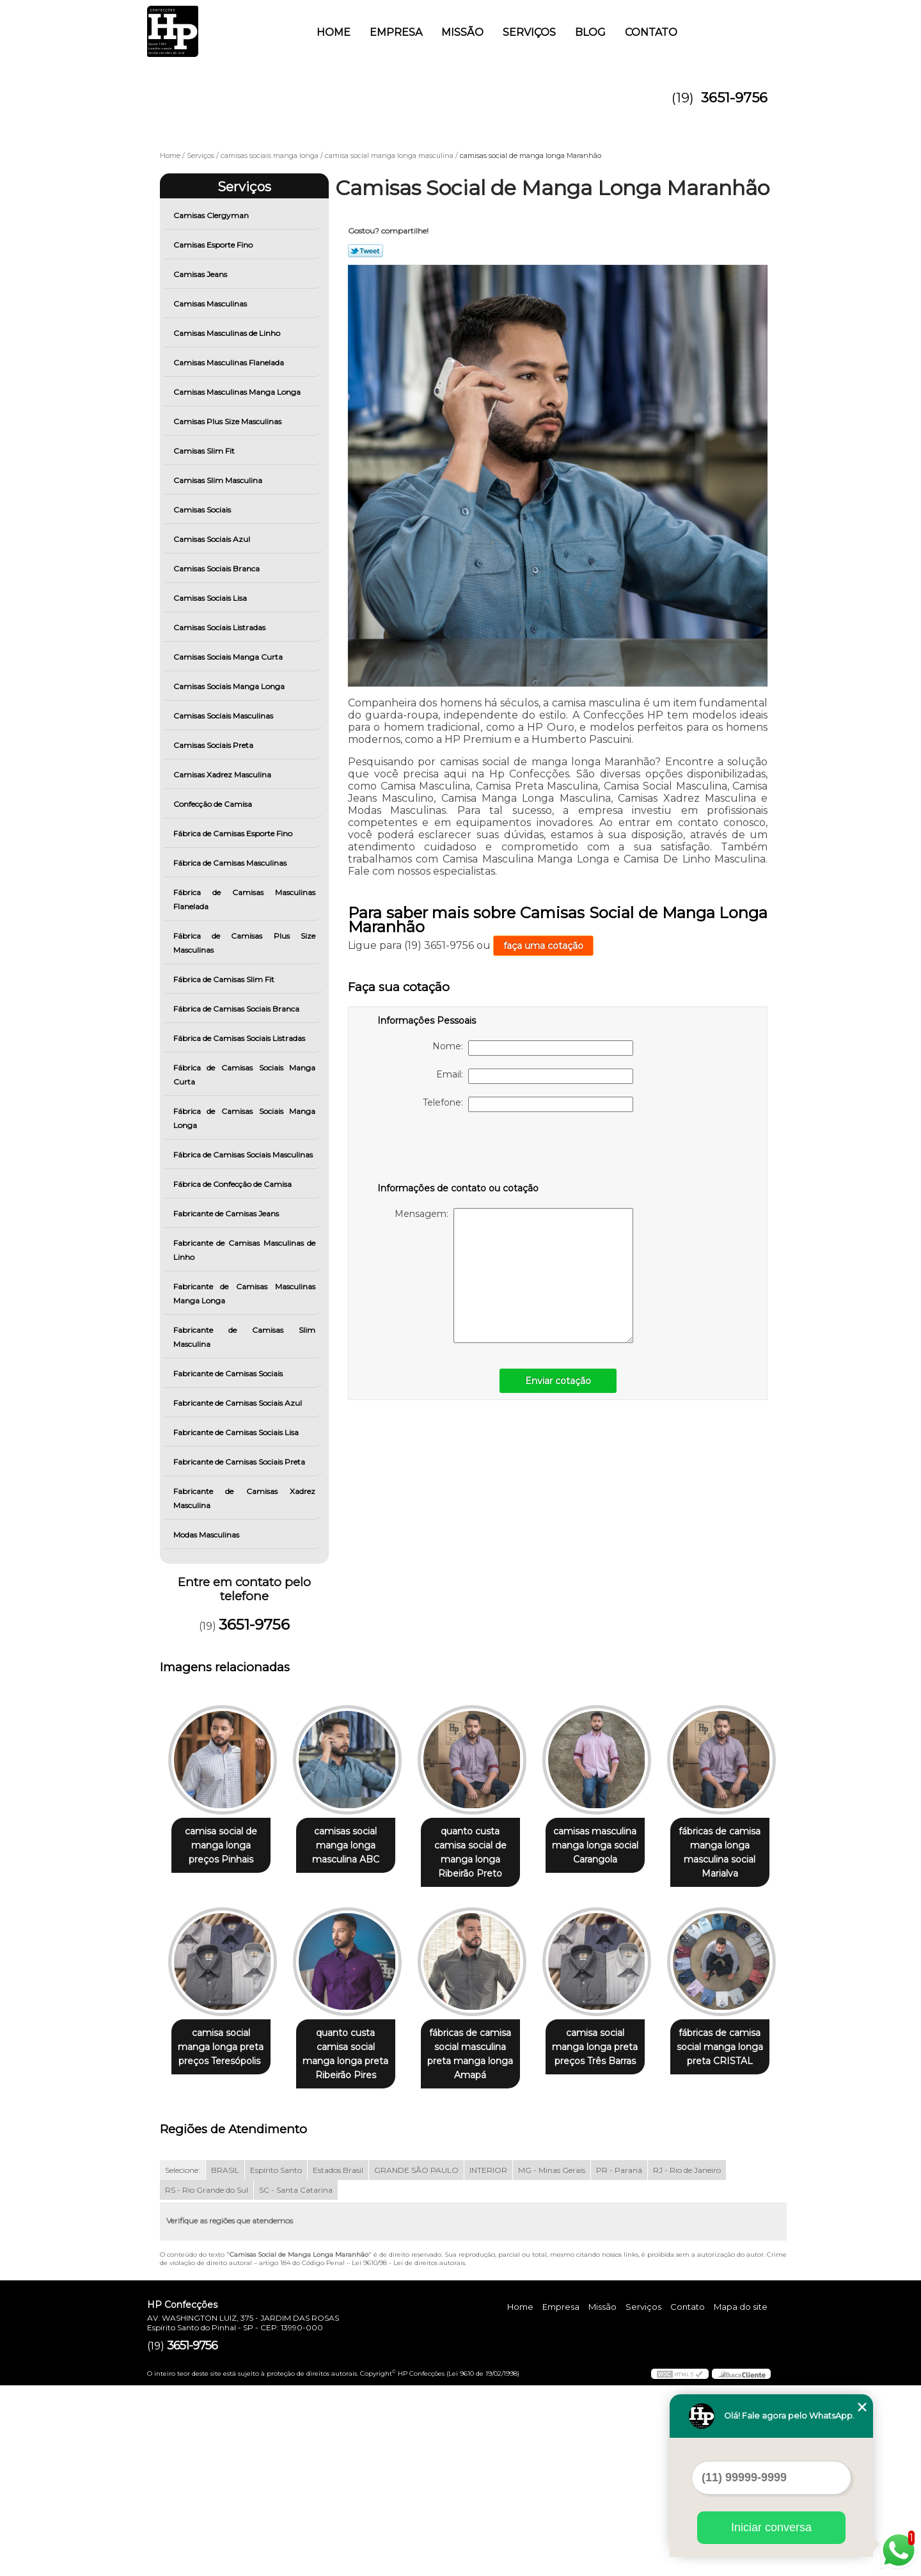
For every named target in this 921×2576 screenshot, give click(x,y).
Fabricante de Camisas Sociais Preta (240, 1462)
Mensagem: (514, 1275)
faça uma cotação (543, 945)
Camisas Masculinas (211, 303)
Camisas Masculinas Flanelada (229, 362)
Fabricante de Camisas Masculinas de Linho (244, 1250)
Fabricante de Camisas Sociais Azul (238, 1403)
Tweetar (365, 250)
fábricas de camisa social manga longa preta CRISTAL (353, 2251)
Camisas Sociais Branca (217, 568)
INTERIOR (488, 2361)
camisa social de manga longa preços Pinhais (223, 1846)
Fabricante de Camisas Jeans (227, 1213)
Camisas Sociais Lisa (211, 598)
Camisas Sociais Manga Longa (230, 686)
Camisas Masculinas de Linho (227, 333)
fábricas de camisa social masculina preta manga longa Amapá (613, 2056)
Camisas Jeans (201, 274)
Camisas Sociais (203, 509)
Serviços (529, 32)
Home (333, 32)
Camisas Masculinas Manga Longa (238, 392)
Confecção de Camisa (213, 804)
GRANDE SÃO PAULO (416, 2361)
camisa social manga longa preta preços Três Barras (223, 2251)
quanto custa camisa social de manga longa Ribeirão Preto (483, 1853)
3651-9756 (734, 98)
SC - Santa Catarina (296, 2381)
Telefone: (528, 1104)
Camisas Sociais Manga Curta (229, 657)
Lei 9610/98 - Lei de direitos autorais (408, 2454)
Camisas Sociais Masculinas (224, 715)
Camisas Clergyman (212, 215)
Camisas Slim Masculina (218, 480)
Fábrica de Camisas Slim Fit (224, 979)
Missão (462, 32)
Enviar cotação (558, 1381)
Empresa (396, 32)
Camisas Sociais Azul (212, 539)
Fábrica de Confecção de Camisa (233, 1184)
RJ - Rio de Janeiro (687, 2361)
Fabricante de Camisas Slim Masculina (244, 1337)
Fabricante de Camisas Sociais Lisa (237, 1432)
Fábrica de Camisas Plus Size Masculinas (244, 943)
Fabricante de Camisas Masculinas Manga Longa (244, 1293)
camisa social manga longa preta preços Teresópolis (353, 2049)
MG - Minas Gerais (551, 2361)
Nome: (532, 1048)
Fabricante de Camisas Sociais (229, 1373)
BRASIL (225, 2361)
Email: (534, 1076)
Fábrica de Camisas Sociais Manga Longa (244, 1118)
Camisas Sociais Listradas (220, 627)
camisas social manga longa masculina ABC (353, 1846)
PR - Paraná (619, 2361)
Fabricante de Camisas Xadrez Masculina (244, 1498)
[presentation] (458, 1150)
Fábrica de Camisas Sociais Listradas (240, 1038)
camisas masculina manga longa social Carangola (613, 1846)
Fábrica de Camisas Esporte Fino (233, 833)
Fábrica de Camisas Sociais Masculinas (244, 1154)
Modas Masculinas (207, 1534)
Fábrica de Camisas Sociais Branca (237, 1009)
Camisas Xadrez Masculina (223, 774)
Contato (651, 32)
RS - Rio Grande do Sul (206, 2381)
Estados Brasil (338, 2361)
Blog (590, 32)
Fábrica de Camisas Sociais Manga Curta (244, 1074)
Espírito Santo (276, 2361)
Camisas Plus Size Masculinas (228, 421)
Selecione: (182, 2361)
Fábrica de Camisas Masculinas (230, 863)
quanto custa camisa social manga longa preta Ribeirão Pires (483, 2056)
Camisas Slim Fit (205, 451)
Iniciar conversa (771, 2527)
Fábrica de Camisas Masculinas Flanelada (244, 899)
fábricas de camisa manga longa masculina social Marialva (223, 2056)
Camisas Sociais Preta (214, 745)
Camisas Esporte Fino (214, 245)
